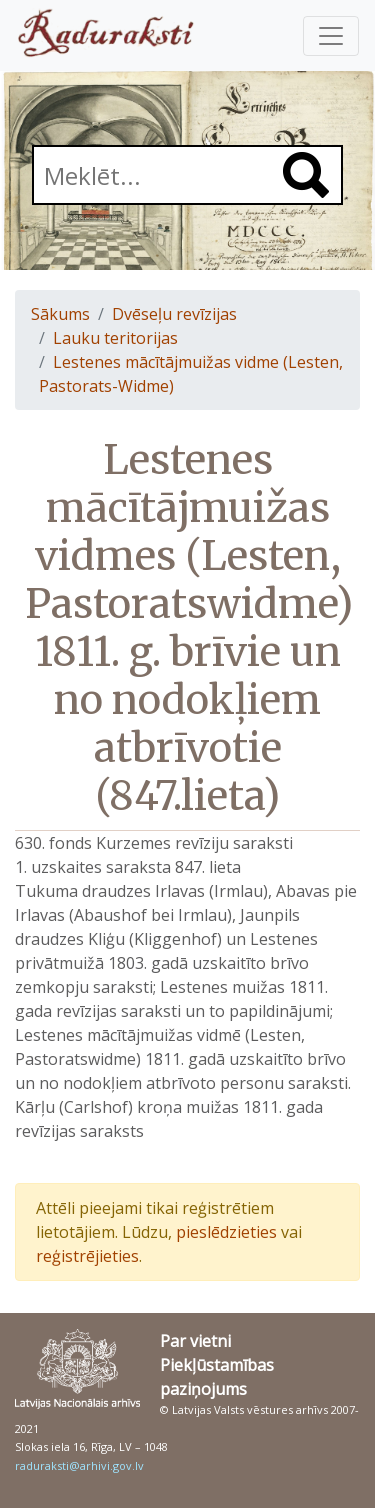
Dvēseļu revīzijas (174, 314)
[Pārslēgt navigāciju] (331, 36)
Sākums (60, 314)
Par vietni (195, 1341)
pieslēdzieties (226, 1232)
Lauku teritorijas (115, 338)
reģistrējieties (87, 1256)
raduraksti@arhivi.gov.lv (79, 1465)
